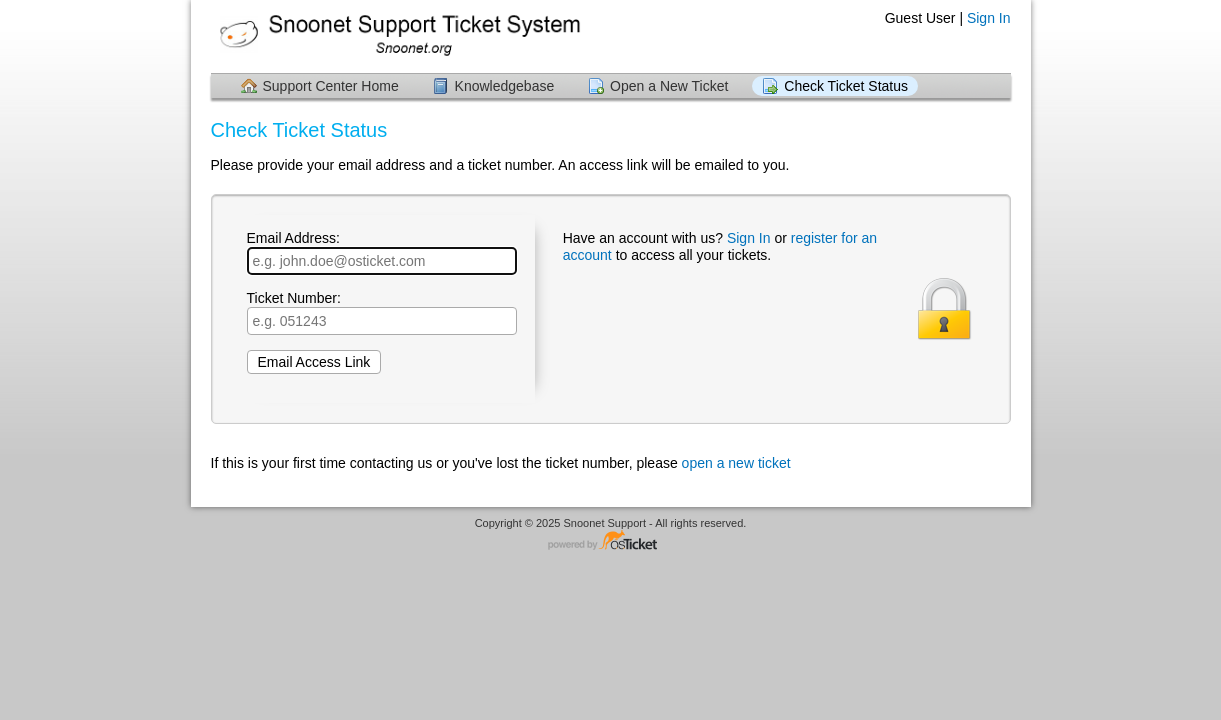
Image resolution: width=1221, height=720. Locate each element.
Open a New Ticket (669, 86)
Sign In (989, 18)
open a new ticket (736, 463)
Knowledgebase (505, 86)
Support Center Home (331, 86)
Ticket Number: (382, 312)
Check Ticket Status (846, 86)
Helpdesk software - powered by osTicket (611, 541)
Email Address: (382, 252)
